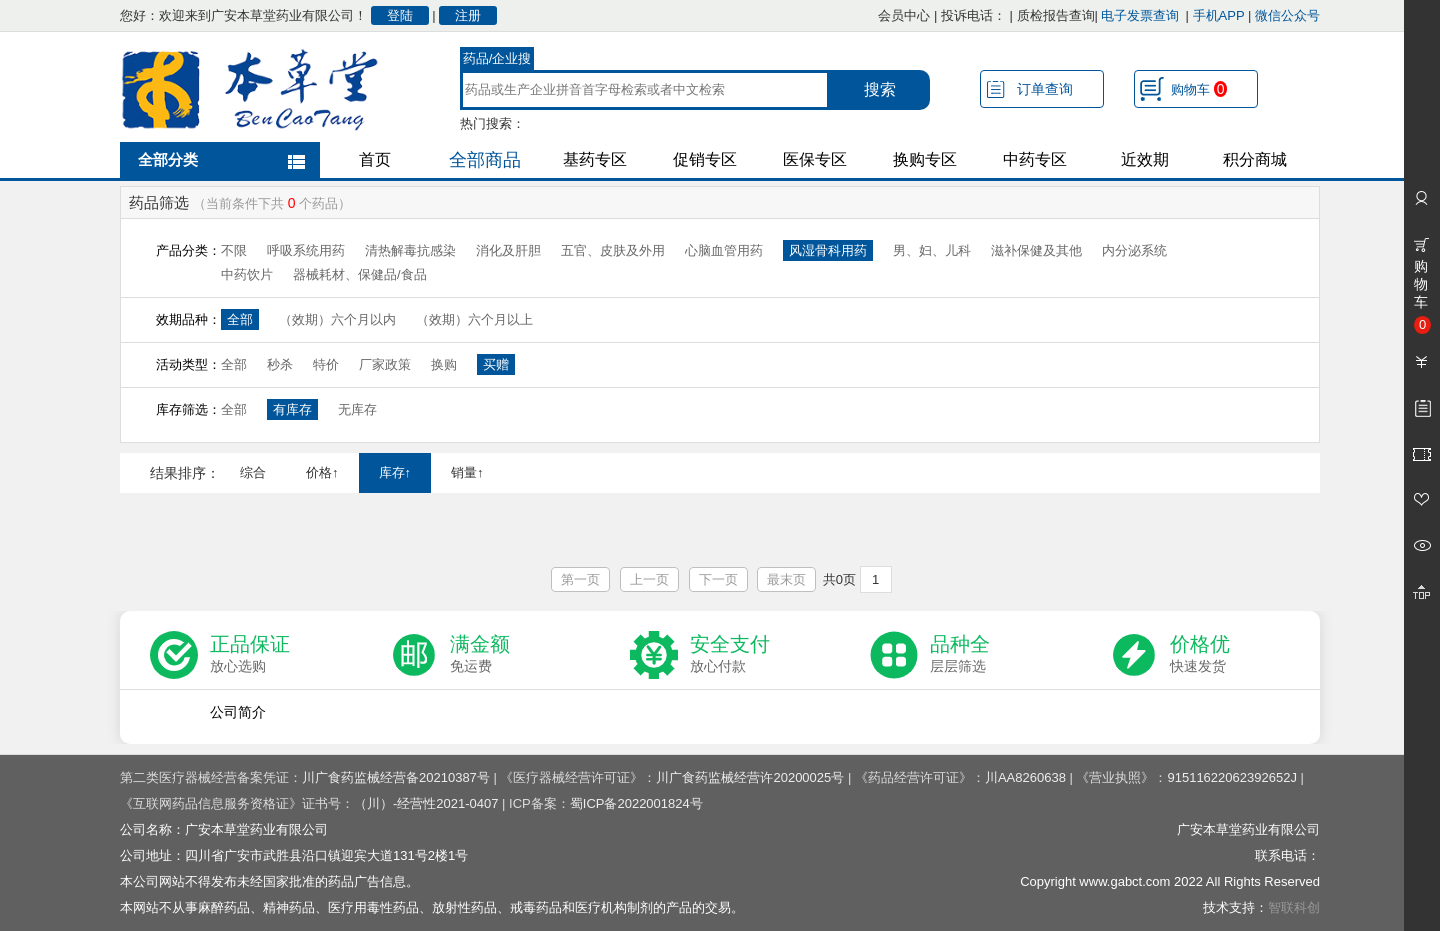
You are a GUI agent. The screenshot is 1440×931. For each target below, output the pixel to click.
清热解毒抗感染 (410, 250)
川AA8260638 (1025, 777)
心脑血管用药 (724, 250)
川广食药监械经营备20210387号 (396, 777)
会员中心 (904, 15)
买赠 (496, 364)
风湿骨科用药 (828, 250)
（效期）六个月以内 (337, 319)
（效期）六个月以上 (474, 319)
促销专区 (705, 159)
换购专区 (925, 159)
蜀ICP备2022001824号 (636, 803)
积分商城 (1255, 159)
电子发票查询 (1140, 15)
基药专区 (595, 159)
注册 (468, 15)
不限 (234, 250)
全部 (240, 319)
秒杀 (280, 364)
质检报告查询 (1056, 15)
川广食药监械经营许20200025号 (750, 777)
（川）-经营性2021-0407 (426, 803)
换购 (444, 364)
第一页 (580, 579)
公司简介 (238, 712)
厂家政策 (385, 364)
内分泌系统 (1134, 250)
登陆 (400, 15)
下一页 (718, 579)
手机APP (1219, 15)
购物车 (1199, 89)
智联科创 (1294, 907)
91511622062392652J (1231, 777)
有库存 (292, 409)
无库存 (357, 409)
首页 (375, 159)
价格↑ (322, 472)
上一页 (649, 579)
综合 (253, 472)
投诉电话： (973, 15)
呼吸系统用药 (306, 250)
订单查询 (1045, 89)
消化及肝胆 (508, 250)
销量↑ (467, 472)
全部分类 (168, 159)
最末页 (786, 579)
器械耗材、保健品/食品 (360, 274)
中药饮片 (247, 274)
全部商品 (485, 160)
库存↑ (395, 472)
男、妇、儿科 (932, 250)
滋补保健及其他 (1036, 250)
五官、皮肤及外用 (613, 250)
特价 (326, 364)
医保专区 (815, 159)
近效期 (1145, 159)
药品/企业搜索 (497, 61)
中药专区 (1035, 159)
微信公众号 (1287, 15)
